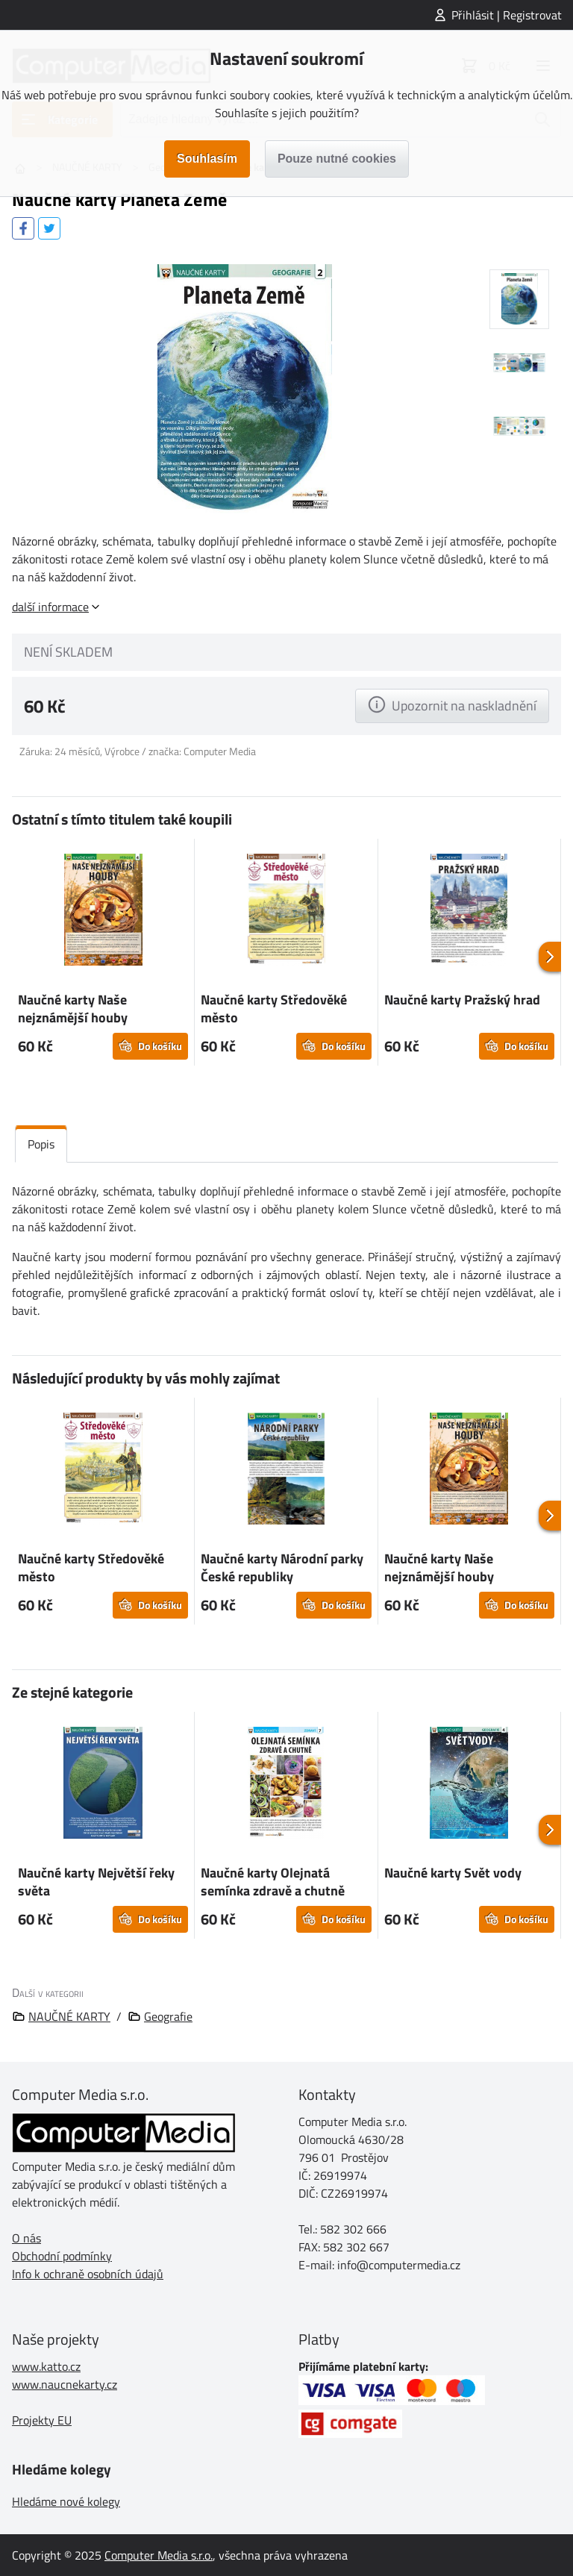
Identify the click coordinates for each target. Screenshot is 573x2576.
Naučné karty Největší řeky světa (96, 1882)
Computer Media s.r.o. (158, 2555)
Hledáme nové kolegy (66, 2501)
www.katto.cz (46, 2366)
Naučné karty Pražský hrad (462, 1000)
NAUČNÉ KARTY (69, 2016)
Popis (41, 1144)
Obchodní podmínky (62, 2256)
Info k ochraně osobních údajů (87, 2274)
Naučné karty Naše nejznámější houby (73, 1009)
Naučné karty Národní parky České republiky (282, 1567)
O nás (26, 2238)
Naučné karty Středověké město (274, 1009)
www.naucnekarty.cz (64, 2384)
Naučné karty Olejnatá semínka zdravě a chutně (273, 1882)
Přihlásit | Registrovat (506, 15)
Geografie (168, 2016)
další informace (50, 607)
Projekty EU (42, 2420)
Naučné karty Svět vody (453, 1873)
